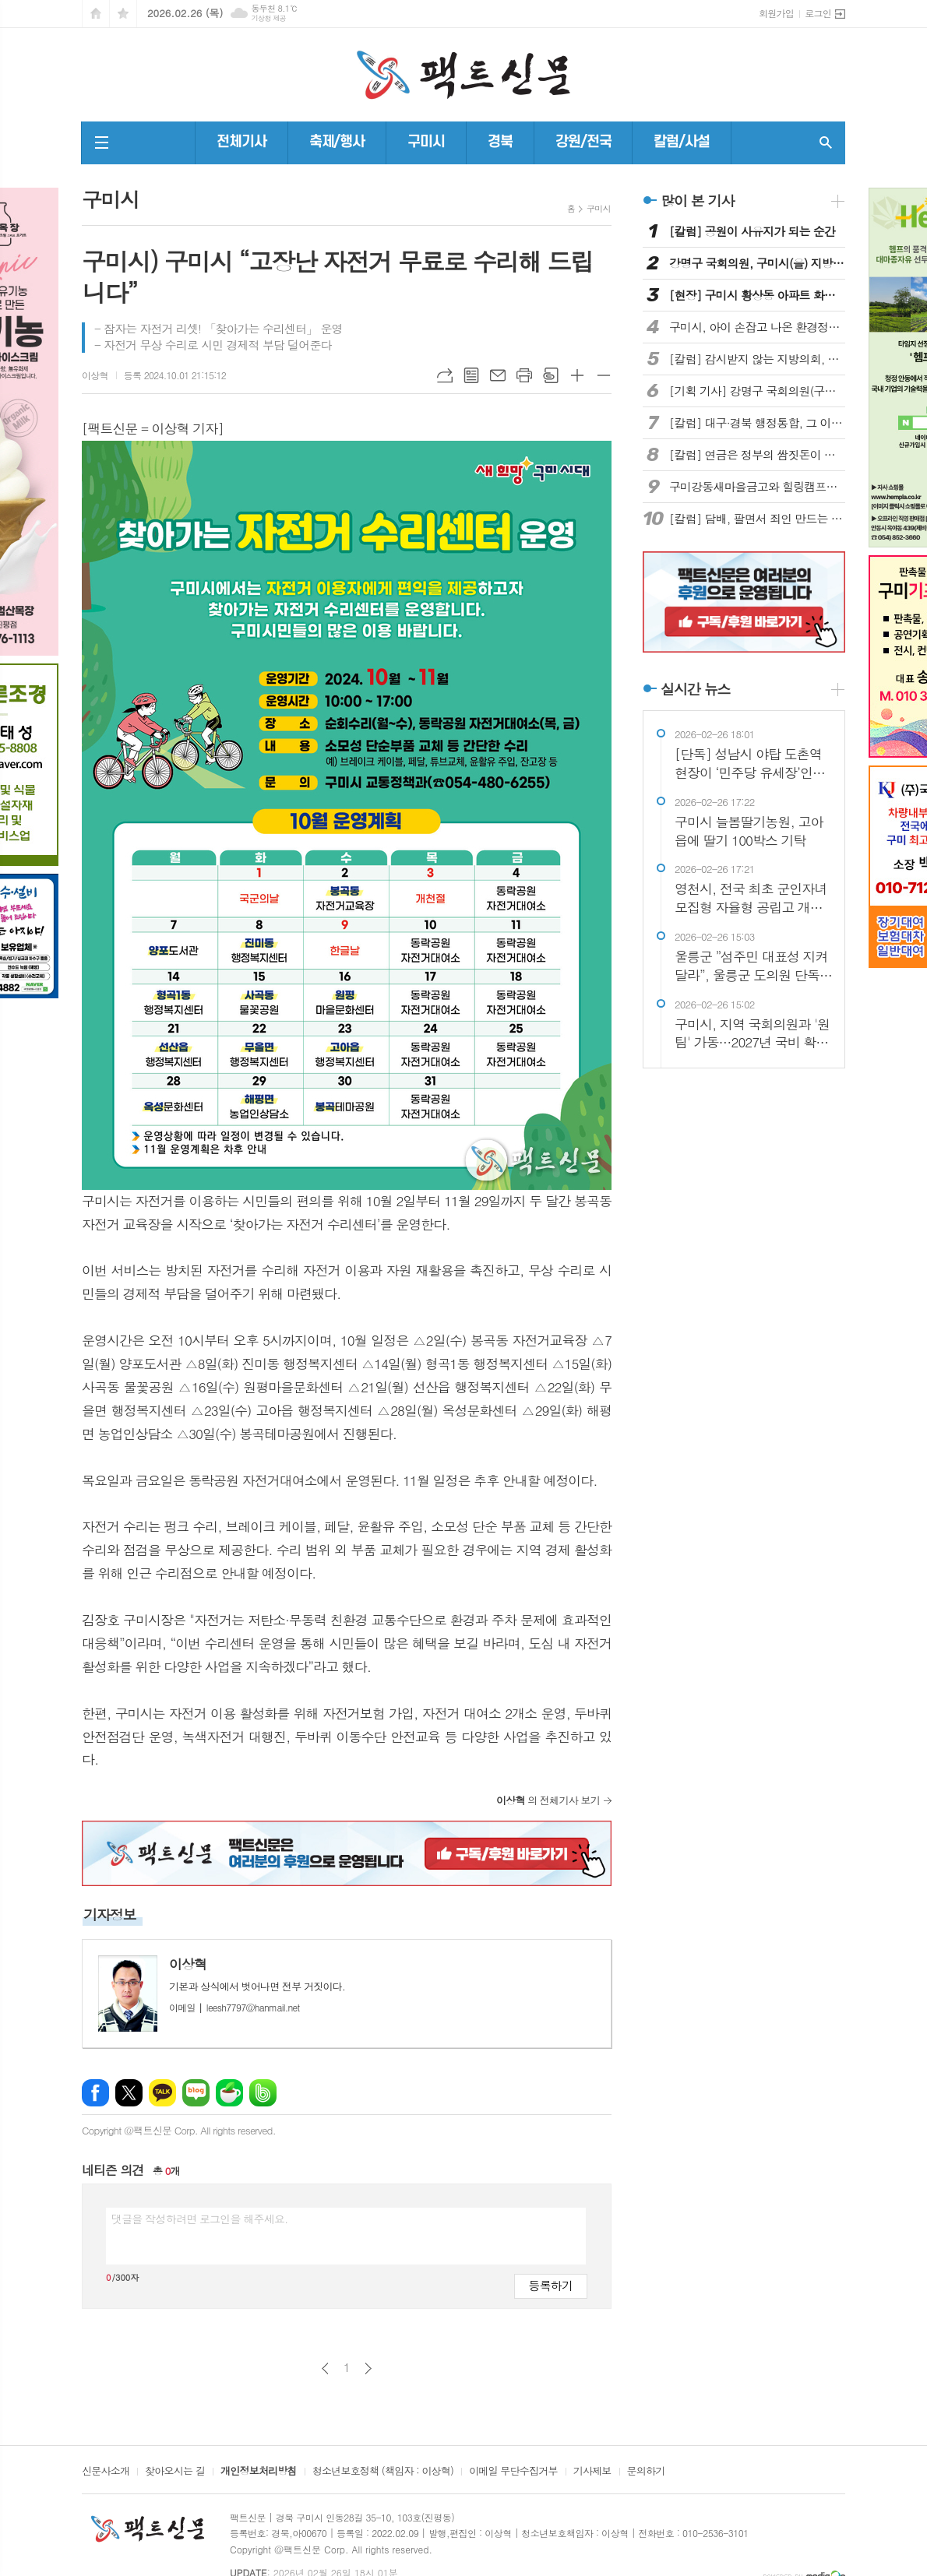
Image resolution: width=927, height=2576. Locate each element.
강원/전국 (583, 142)
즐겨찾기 (123, 13)
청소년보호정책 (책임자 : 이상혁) (382, 2471)
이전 (325, 2368)
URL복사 (445, 375)
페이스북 (95, 2092)
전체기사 (241, 142)
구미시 (426, 142)
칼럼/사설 (682, 142)
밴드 (263, 2092)
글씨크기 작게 (604, 375)
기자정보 (109, 1914)
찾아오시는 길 (175, 2471)
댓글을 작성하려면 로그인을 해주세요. (199, 2218)
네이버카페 (229, 2092)
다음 (368, 2368)
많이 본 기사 (697, 200)
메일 (498, 375)
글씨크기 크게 (577, 375)
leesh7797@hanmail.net (234, 2007)
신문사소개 (105, 2471)
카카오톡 (162, 2092)
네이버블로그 (196, 2092)
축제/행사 (337, 142)
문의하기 (646, 2471)
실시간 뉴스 (696, 689)
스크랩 (551, 375)
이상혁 (95, 375)
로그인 (818, 12)
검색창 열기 (825, 143)
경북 (500, 142)
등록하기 (551, 2285)
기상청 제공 (268, 18)
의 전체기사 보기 (548, 1800)
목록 (471, 375)
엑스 (129, 2092)
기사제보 (592, 2471)
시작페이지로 (96, 13)
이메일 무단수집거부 (513, 2471)
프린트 (524, 375)
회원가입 (776, 12)
